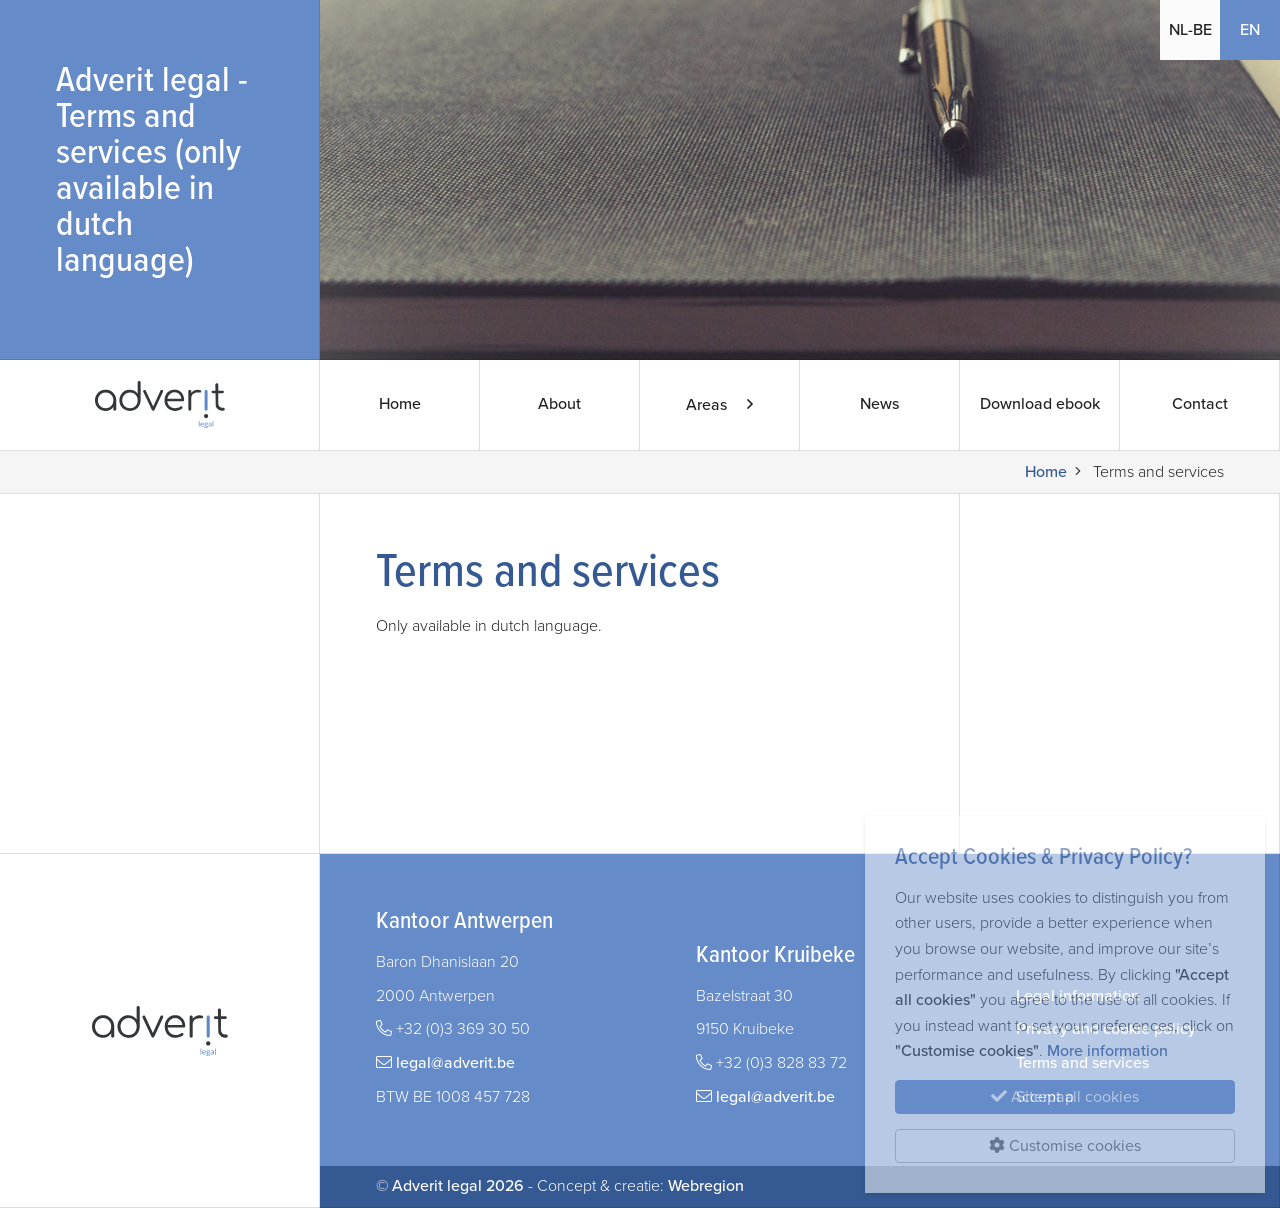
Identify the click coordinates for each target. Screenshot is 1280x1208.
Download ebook (1039, 405)
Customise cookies (1065, 1146)
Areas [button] (719, 405)
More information (1107, 1051)
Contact (1199, 405)
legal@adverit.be (455, 1063)
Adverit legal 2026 (458, 1186)
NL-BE (1190, 30)
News (879, 405)
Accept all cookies (1065, 1097)
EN (1250, 30)
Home (399, 405)
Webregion (706, 1186)
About (559, 405)
